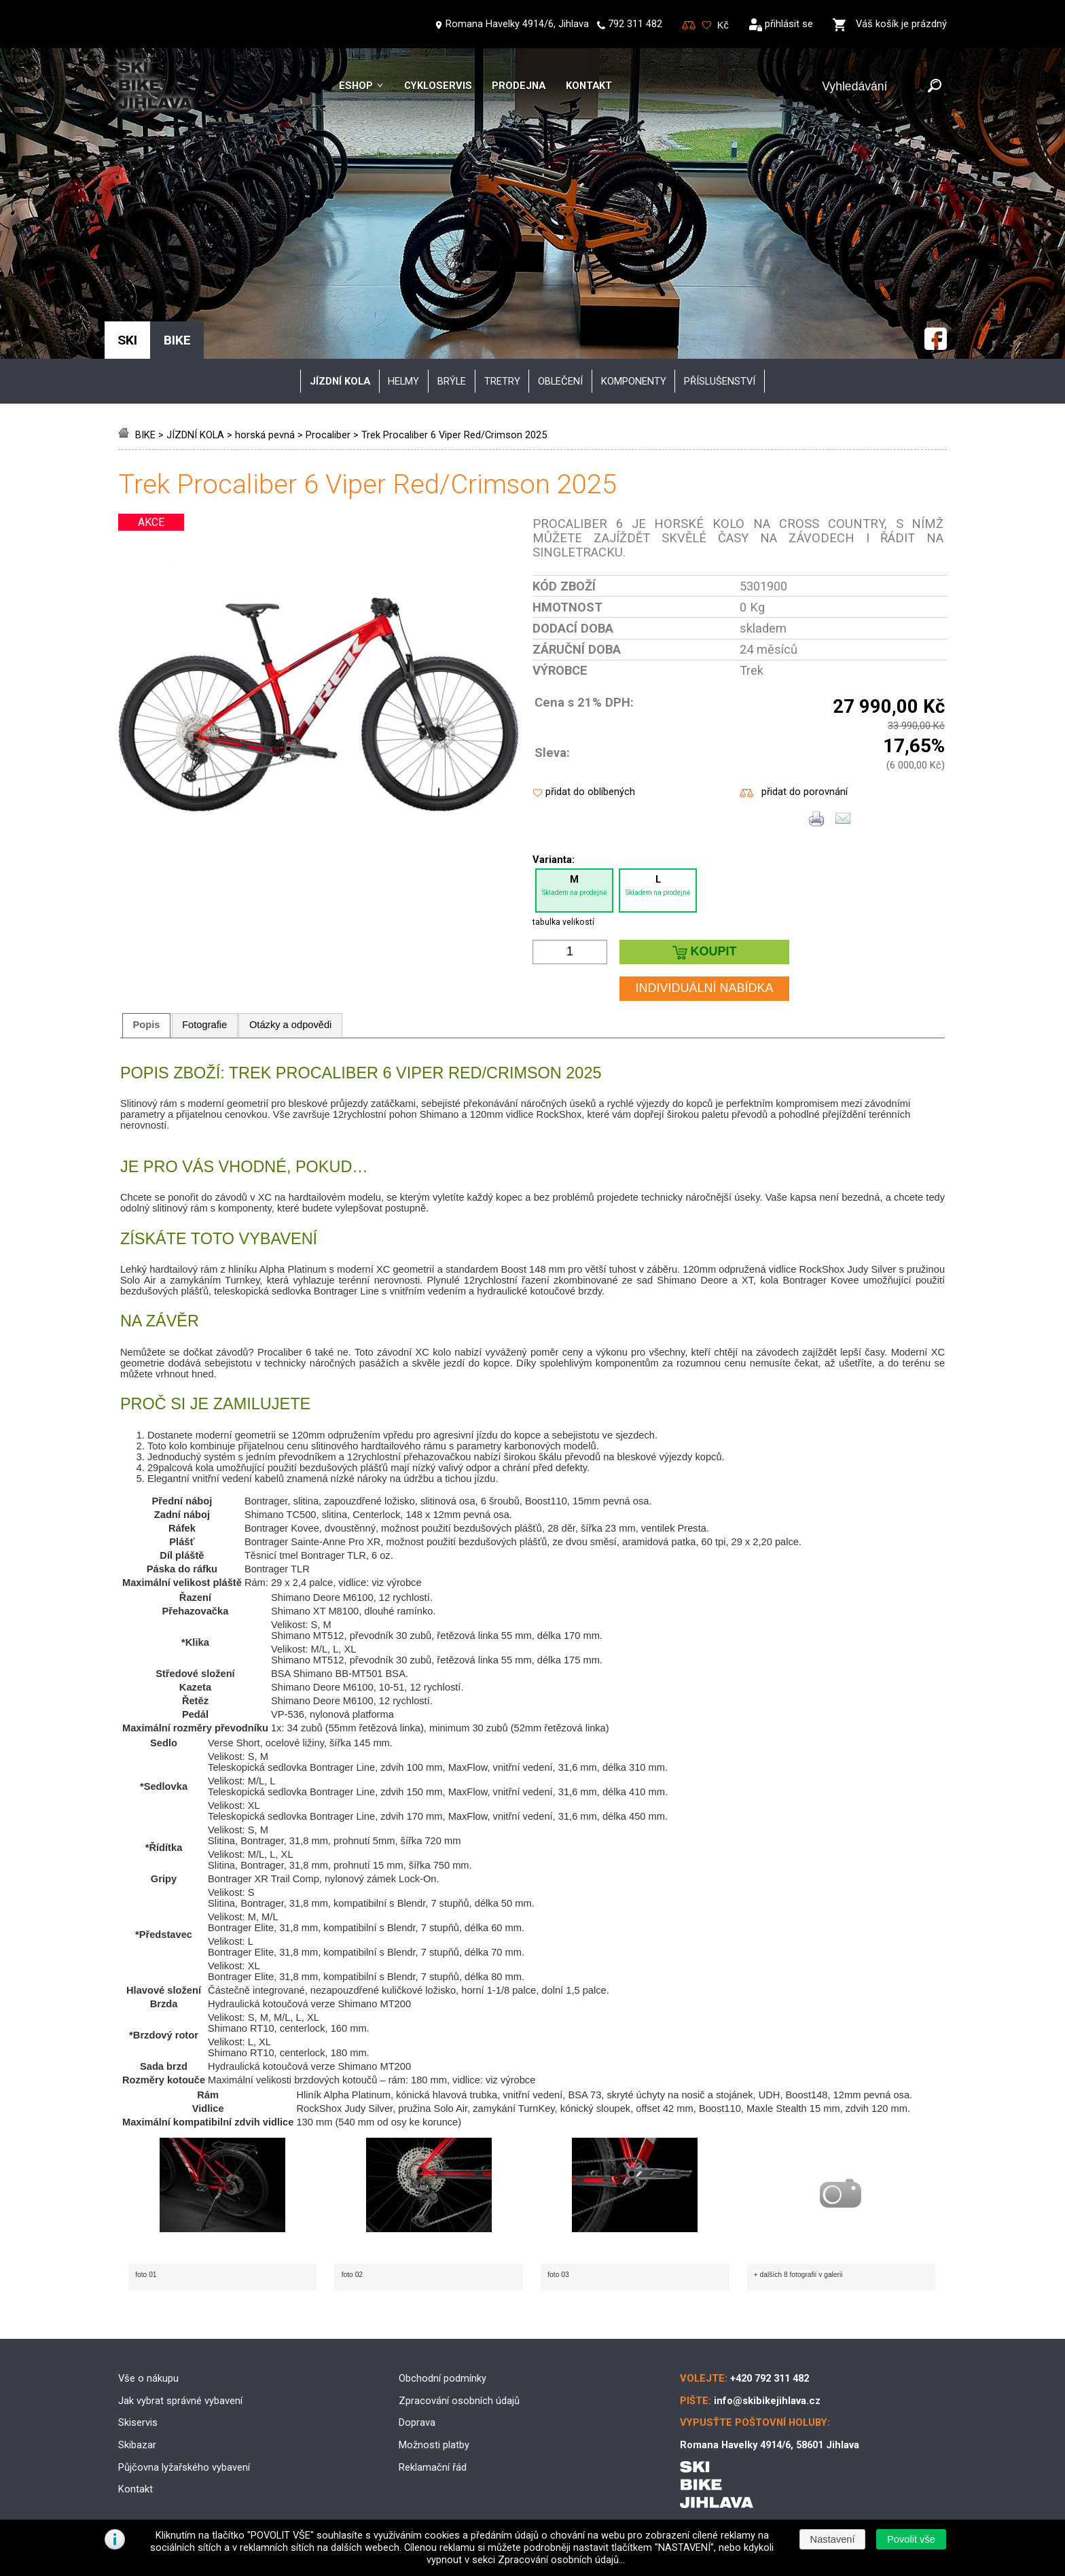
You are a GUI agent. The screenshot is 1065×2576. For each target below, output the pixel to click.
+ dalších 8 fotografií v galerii (798, 2274)
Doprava (417, 2422)
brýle (451, 381)
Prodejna (518, 86)
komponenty (633, 381)
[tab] (146, 1025)
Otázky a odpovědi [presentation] (290, 1024)
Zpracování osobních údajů (459, 2401)
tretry (502, 381)
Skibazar (137, 2445)
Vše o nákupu (148, 2378)
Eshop (356, 86)
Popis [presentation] (146, 1024)
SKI (127, 340)
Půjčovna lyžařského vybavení (184, 2467)
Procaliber (328, 435)
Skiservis (138, 2422)
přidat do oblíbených (590, 792)
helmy (403, 381)
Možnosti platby (434, 2445)
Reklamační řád (433, 2467)
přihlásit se (789, 24)
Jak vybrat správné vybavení (180, 2401)
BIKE (145, 435)
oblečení (560, 381)
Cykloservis (438, 86)
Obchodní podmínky (442, 2378)
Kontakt (589, 86)
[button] (910, 2539)
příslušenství (719, 381)
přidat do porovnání (804, 792)
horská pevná (265, 435)
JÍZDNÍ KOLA (195, 435)
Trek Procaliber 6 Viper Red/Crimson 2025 (454, 435)
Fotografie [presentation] (204, 1024)
